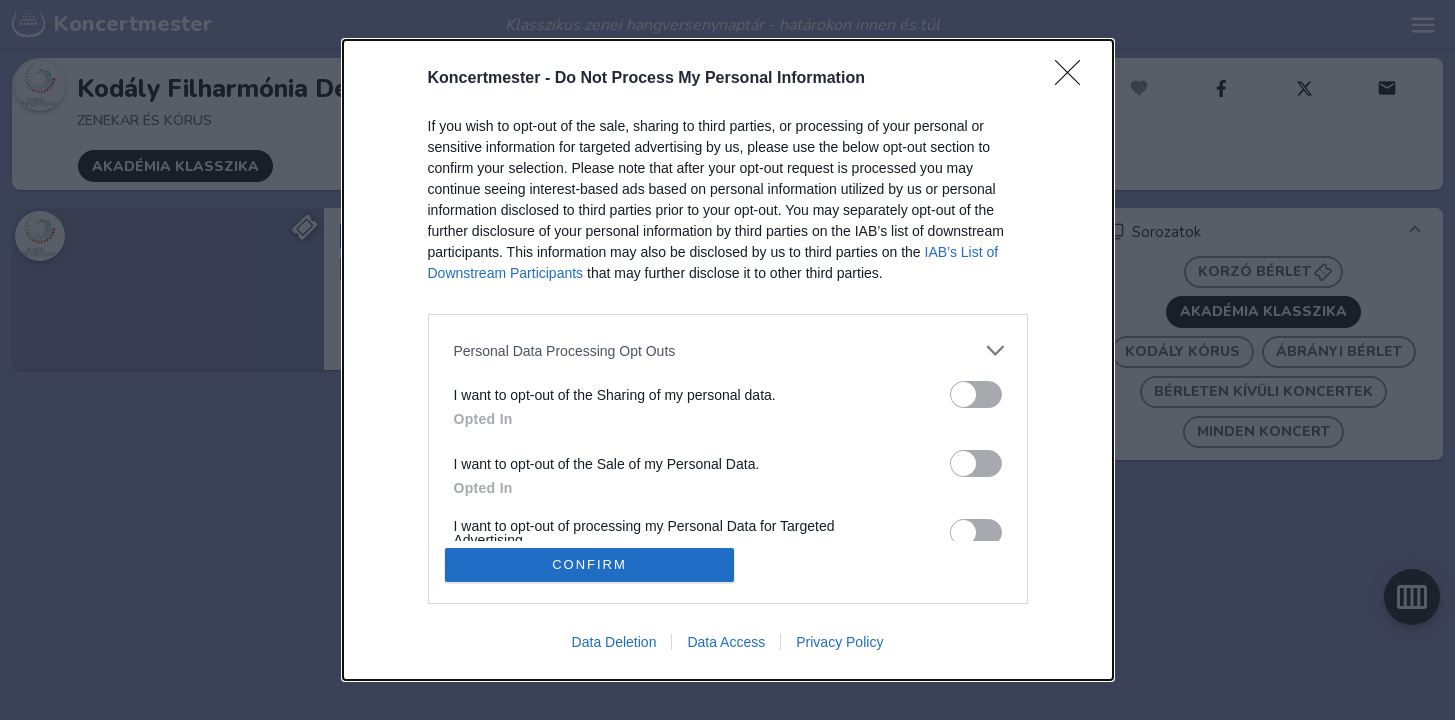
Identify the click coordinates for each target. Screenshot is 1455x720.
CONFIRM (589, 564)
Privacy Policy (839, 642)
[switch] (976, 394)
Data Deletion (614, 642)
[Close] (1074, 79)
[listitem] (728, 350)
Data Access (726, 642)
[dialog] (728, 360)
